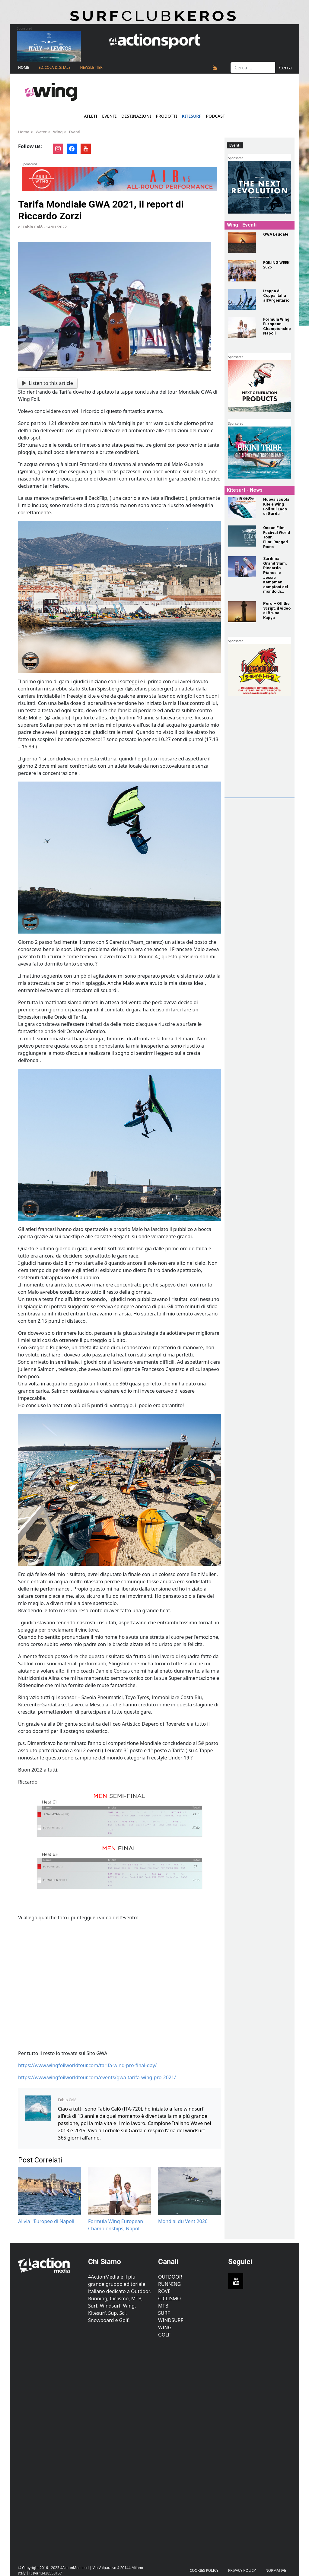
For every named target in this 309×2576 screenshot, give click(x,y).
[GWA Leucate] (242, 242)
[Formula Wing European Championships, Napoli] (242, 327)
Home (23, 67)
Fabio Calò (33, 227)
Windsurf (170, 2320)
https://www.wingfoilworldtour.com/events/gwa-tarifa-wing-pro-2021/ (97, 2077)
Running (169, 2284)
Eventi (109, 116)
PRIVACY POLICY (242, 2570)
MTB (163, 2305)
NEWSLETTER (91, 67)
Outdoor (170, 2276)
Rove (164, 2291)
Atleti (90, 116)
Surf (164, 2313)
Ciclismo (169, 2298)
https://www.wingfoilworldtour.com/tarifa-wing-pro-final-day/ (87, 2065)
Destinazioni (136, 116)
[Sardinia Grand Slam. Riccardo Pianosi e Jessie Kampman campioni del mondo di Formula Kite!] (242, 566)
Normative (276, 2570)
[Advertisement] (268, 757)
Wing (57, 132)
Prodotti (166, 116)
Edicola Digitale (54, 67)
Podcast (215, 116)
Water (41, 132)
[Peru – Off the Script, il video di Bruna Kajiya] (242, 611)
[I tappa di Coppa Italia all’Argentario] (242, 299)
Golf (164, 2334)
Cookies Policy (204, 2570)
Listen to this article (47, 383)
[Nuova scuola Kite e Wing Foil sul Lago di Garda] (242, 507)
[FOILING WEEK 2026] (242, 270)
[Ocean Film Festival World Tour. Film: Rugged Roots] (242, 536)
